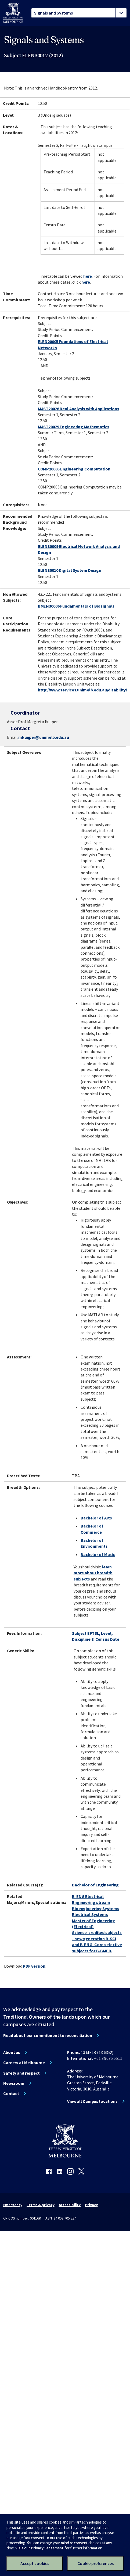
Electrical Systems (90, 1914)
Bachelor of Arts (96, 1518)
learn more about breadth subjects (93, 1573)
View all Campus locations (92, 2101)
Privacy (91, 2204)
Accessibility (70, 2204)
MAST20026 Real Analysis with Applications (78, 408)
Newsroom (13, 2083)
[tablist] (79, 13)
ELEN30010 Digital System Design (69, 570)
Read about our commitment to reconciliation (47, 2035)
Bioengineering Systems (95, 1908)
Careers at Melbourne (24, 2062)
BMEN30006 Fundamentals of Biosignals (76, 606)
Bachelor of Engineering (95, 1885)
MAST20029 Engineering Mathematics (73, 426)
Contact (11, 2093)
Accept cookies (34, 2563)
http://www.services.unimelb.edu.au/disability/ (82, 690)
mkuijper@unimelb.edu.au (43, 737)
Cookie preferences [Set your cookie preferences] (95, 2563)
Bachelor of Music (98, 1554)
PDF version (34, 1966)
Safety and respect (21, 2073)
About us (11, 2052)
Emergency (12, 2204)
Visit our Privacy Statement (39, 2547)
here (87, 276)
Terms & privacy (40, 2204)
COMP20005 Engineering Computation (74, 469)
